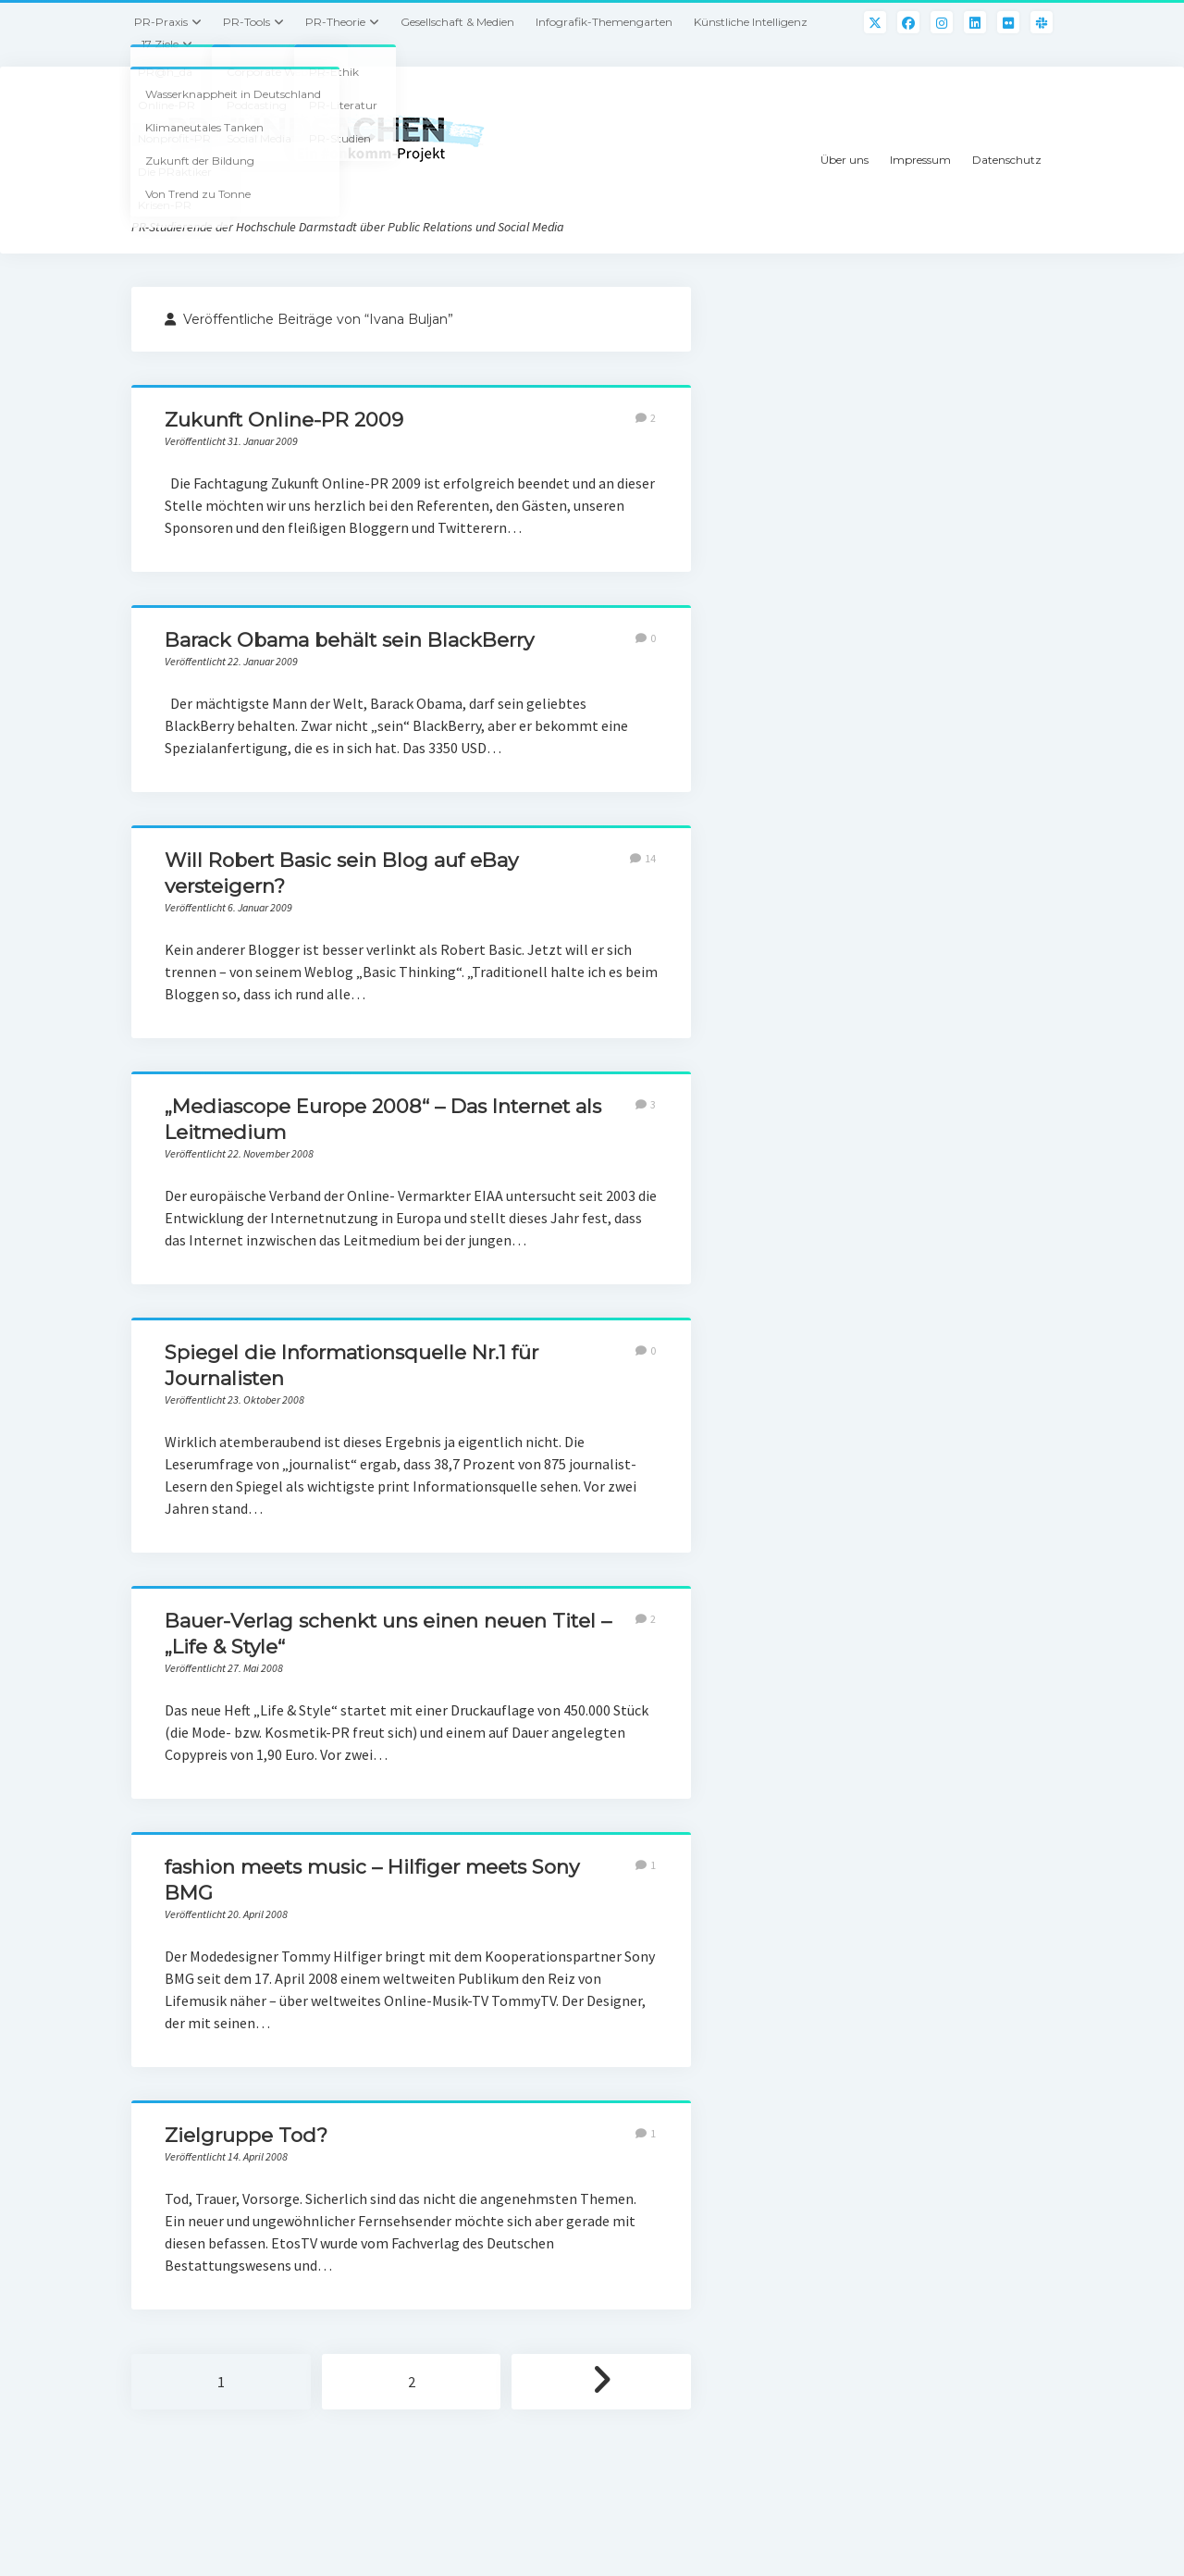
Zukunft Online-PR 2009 (284, 419)
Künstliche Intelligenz (751, 22)
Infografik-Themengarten (604, 22)
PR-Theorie (335, 22)
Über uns (844, 160)
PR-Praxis (161, 22)
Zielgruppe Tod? (246, 2135)
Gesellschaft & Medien (457, 22)
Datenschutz (1007, 160)
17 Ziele (160, 44)
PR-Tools (246, 22)
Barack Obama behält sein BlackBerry (349, 639)
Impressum (920, 160)
